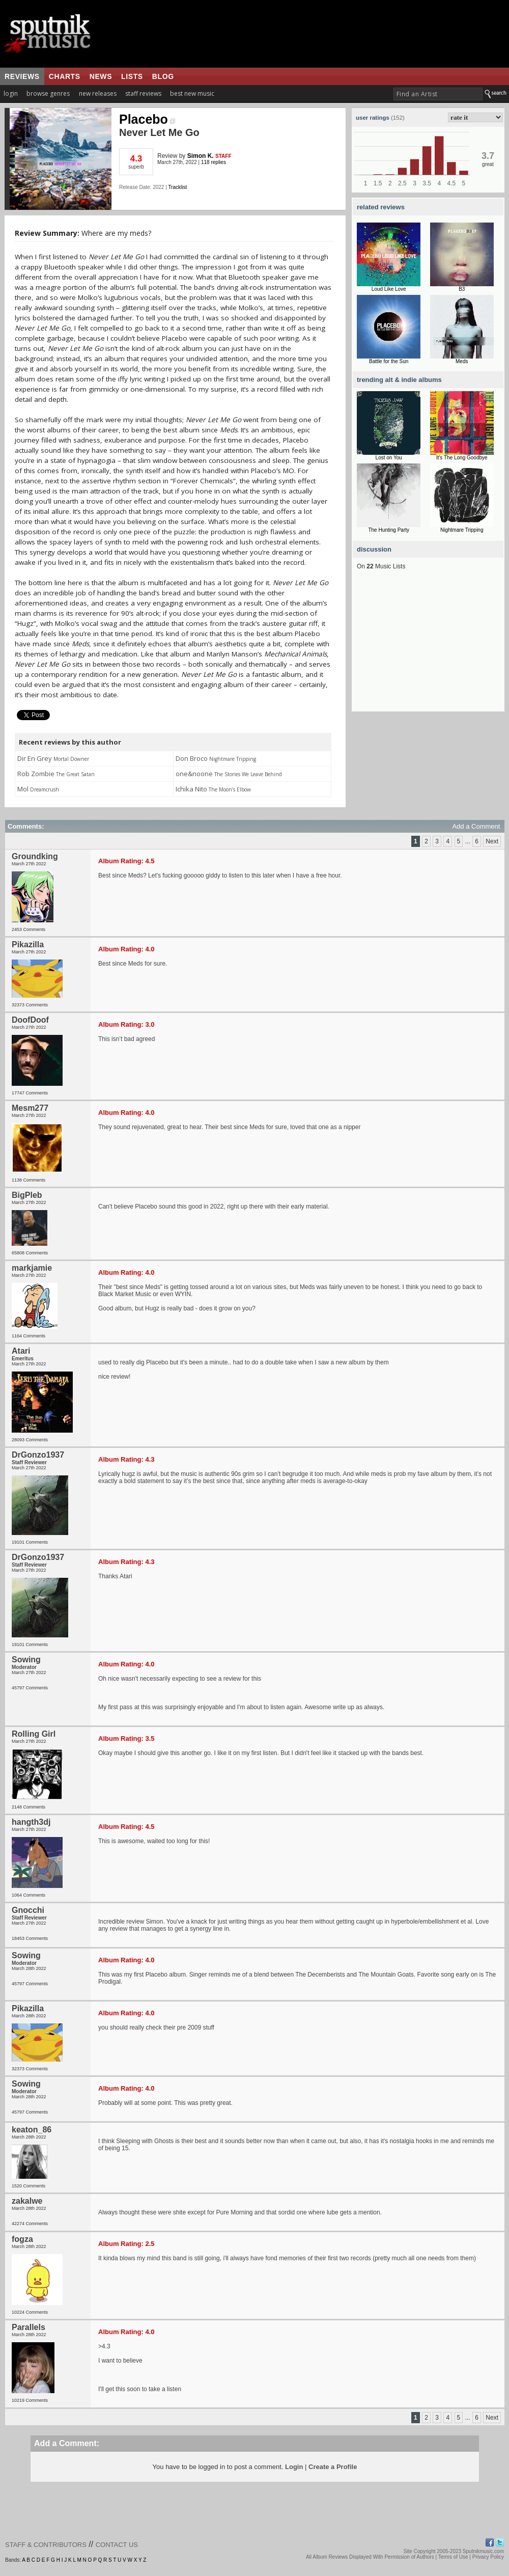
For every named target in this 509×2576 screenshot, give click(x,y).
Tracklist (177, 187)
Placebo (147, 119)
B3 (462, 289)
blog (163, 76)
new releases (98, 93)
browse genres (48, 93)
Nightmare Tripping (461, 530)
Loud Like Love (389, 289)
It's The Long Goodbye (462, 457)
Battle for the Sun (388, 361)
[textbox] (438, 94)
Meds (462, 361)
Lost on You (389, 457)
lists (132, 76)
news (101, 76)
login (11, 93)
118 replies (213, 162)
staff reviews (143, 93)
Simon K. (200, 155)
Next (492, 841)
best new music (192, 93)
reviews (22, 76)
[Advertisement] (428, 647)
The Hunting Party (388, 530)
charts (64, 76)
